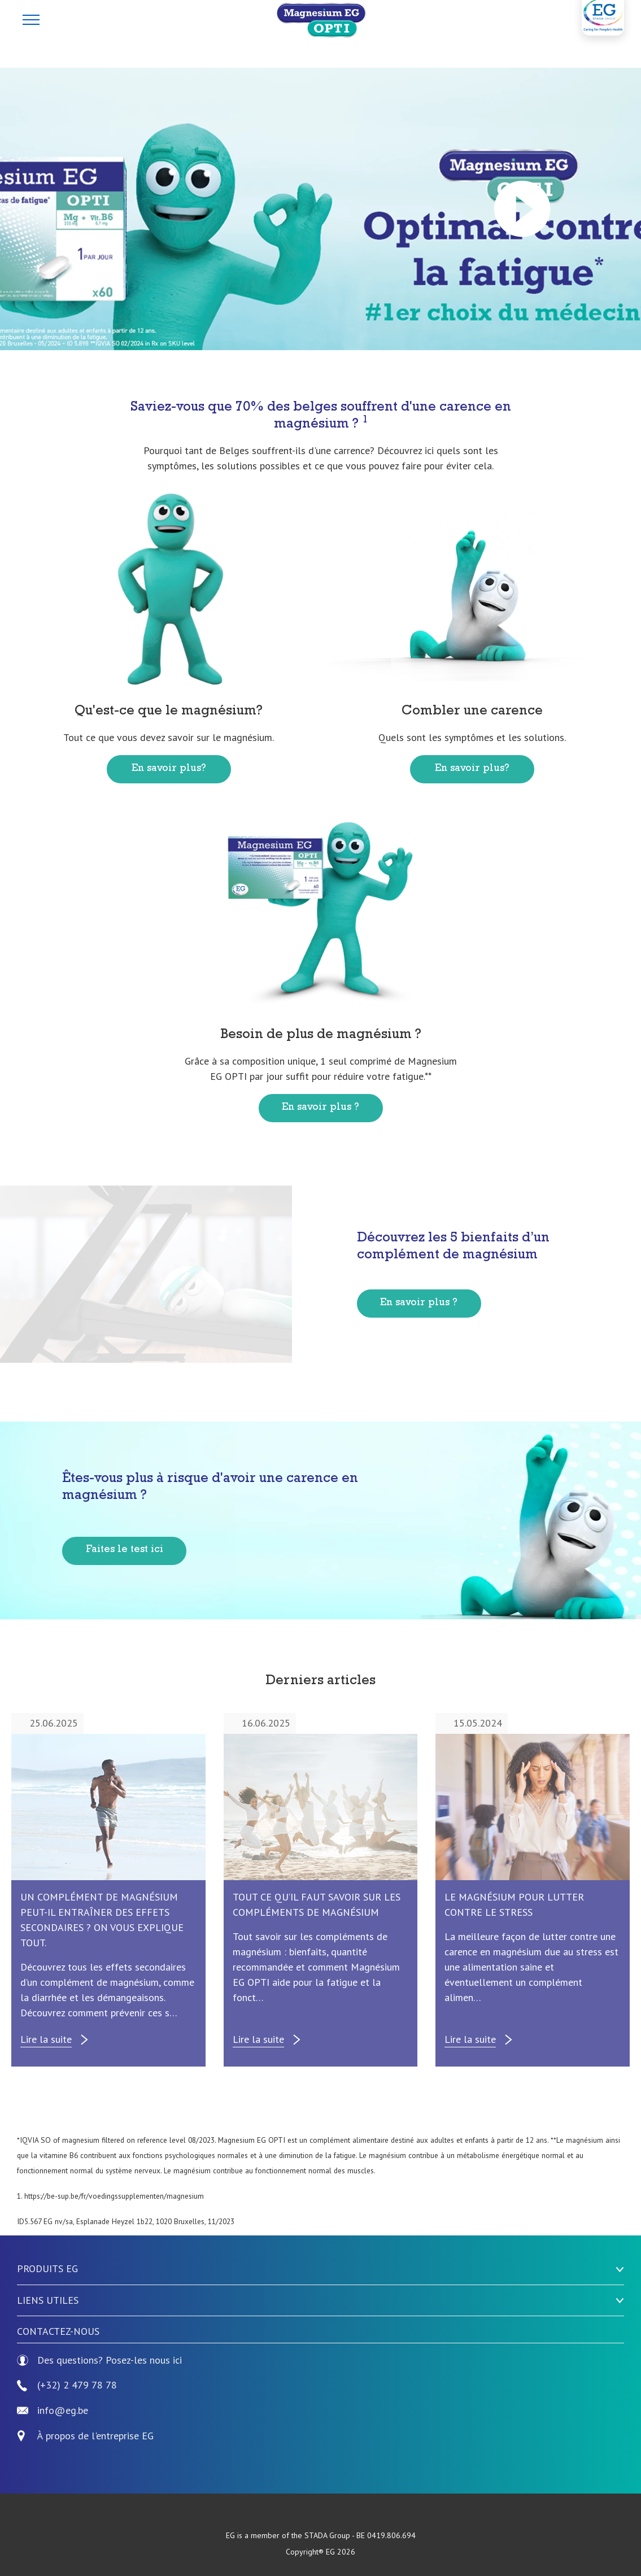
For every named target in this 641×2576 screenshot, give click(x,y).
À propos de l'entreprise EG (95, 2436)
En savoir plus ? (320, 1108)
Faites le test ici (124, 1550)
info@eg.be (52, 2411)
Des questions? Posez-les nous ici (99, 2360)
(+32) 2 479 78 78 (67, 2385)
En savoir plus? (169, 769)
